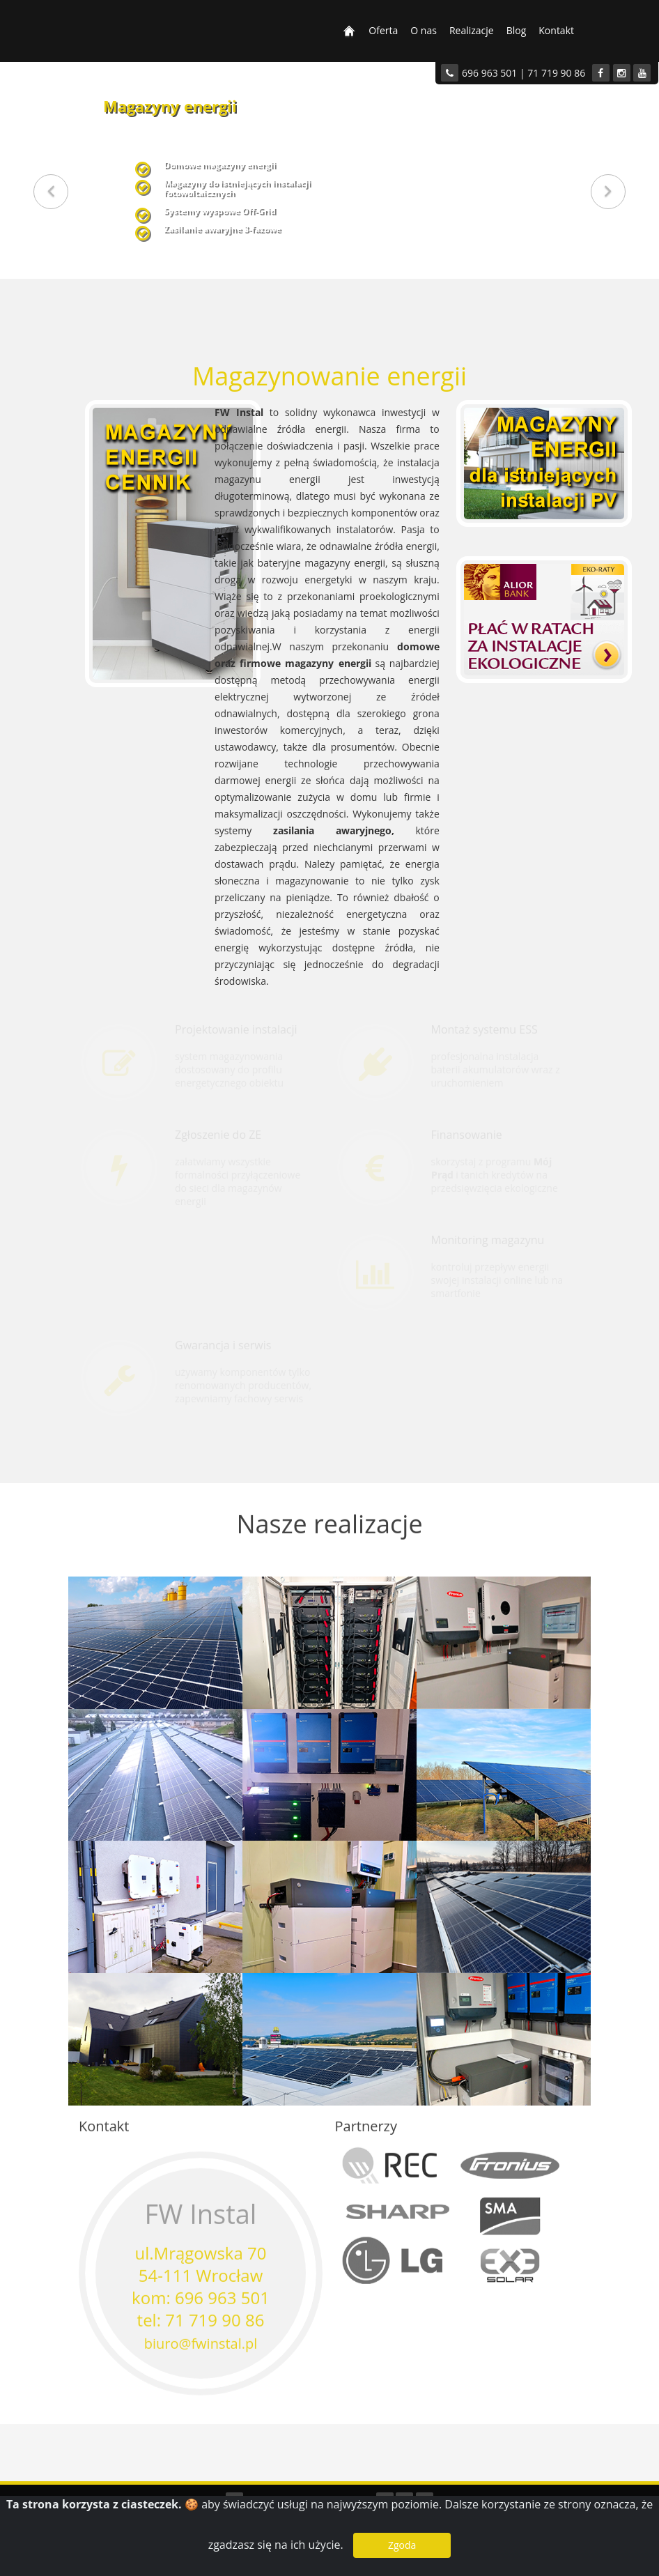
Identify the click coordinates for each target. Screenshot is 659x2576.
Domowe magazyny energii (220, 164)
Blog (516, 30)
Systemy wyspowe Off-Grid (220, 210)
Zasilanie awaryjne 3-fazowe (222, 228)
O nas (423, 30)
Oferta (383, 30)
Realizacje (471, 30)
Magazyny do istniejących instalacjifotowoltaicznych (237, 187)
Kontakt (556, 30)
